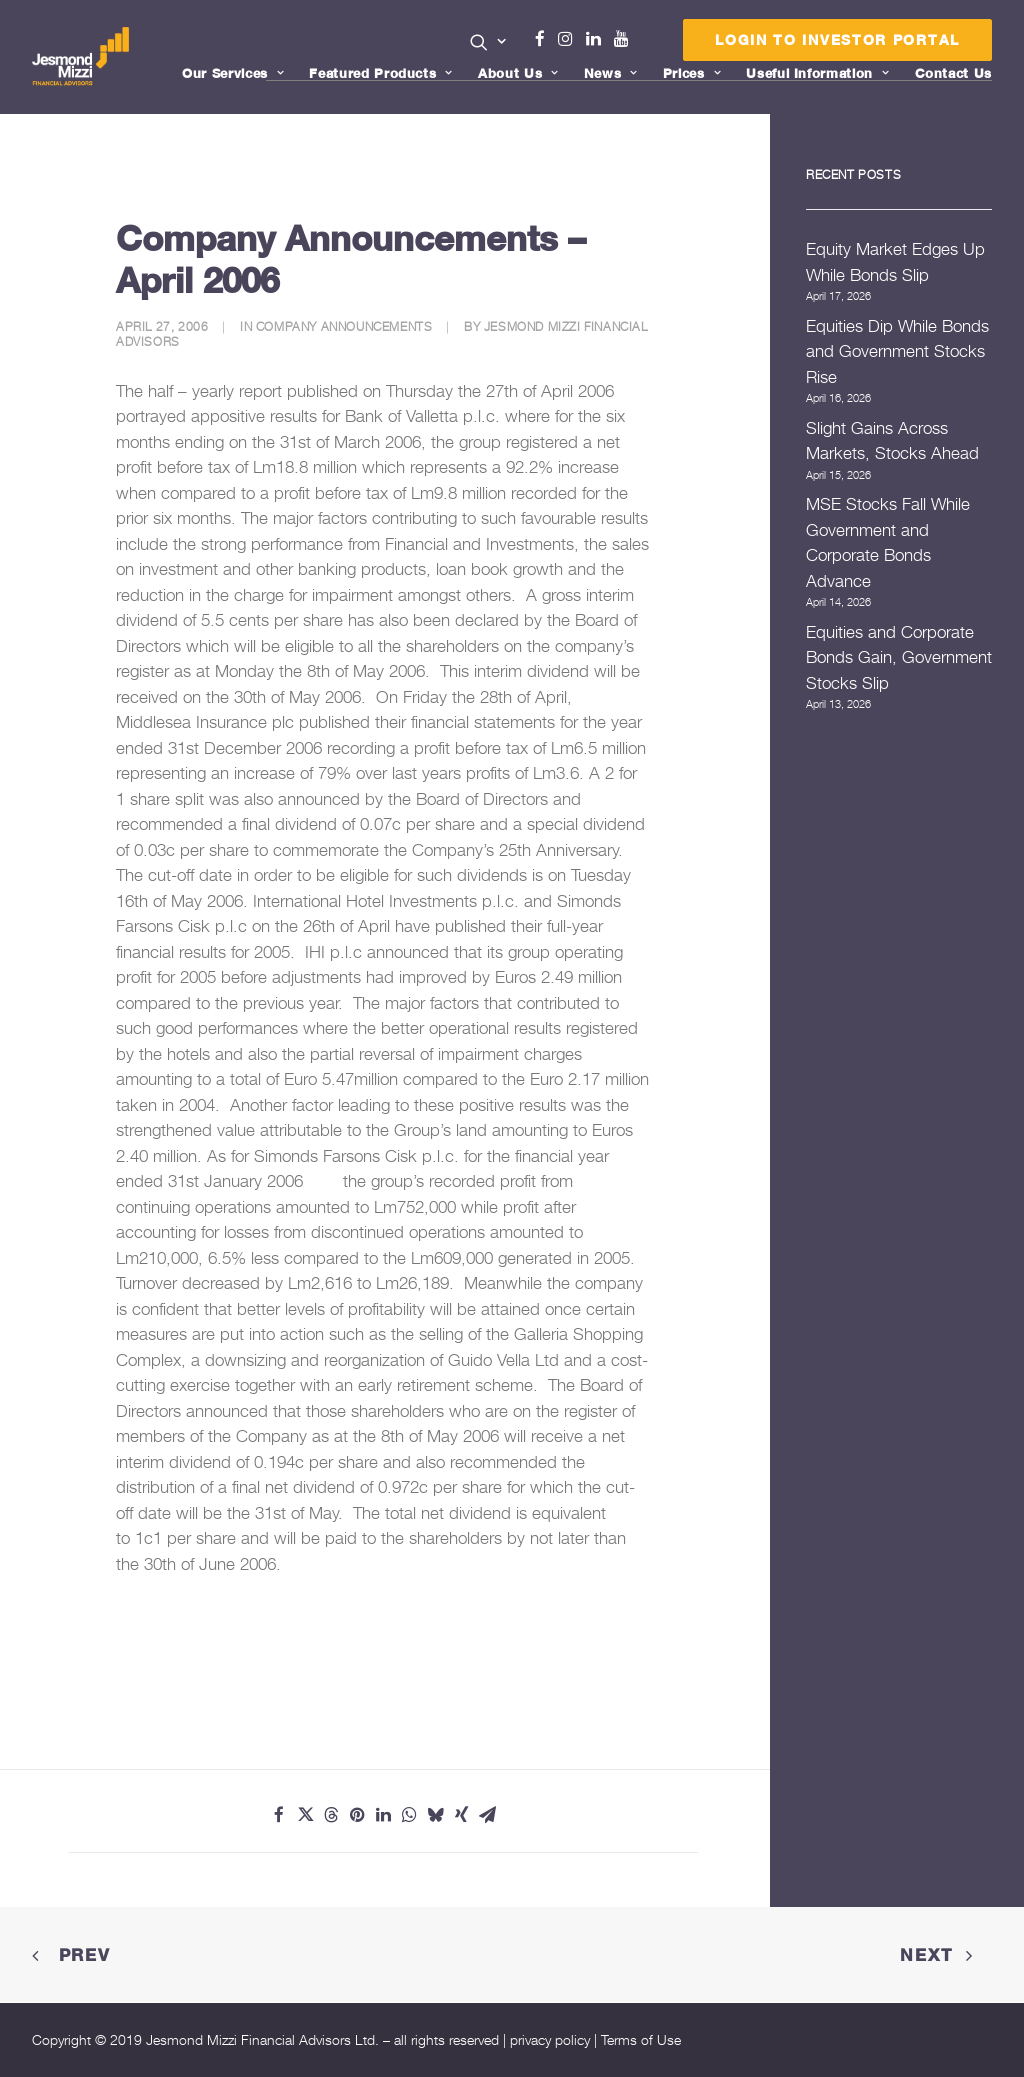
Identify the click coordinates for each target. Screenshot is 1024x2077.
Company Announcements (344, 326)
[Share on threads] (331, 1815)
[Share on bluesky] (435, 1815)
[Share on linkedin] (383, 1815)
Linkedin (598, 39)
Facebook (548, 39)
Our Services (233, 73)
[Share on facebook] (279, 1815)
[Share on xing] (461, 1815)
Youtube (626, 39)
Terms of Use (641, 2039)
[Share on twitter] (305, 1815)
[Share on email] (487, 1815)
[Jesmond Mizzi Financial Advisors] (81, 57)
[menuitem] (488, 44)
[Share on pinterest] (357, 1815)
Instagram (570, 39)
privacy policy (550, 2039)
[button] (488, 42)
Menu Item (646, 44)
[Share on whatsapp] (409, 1815)
